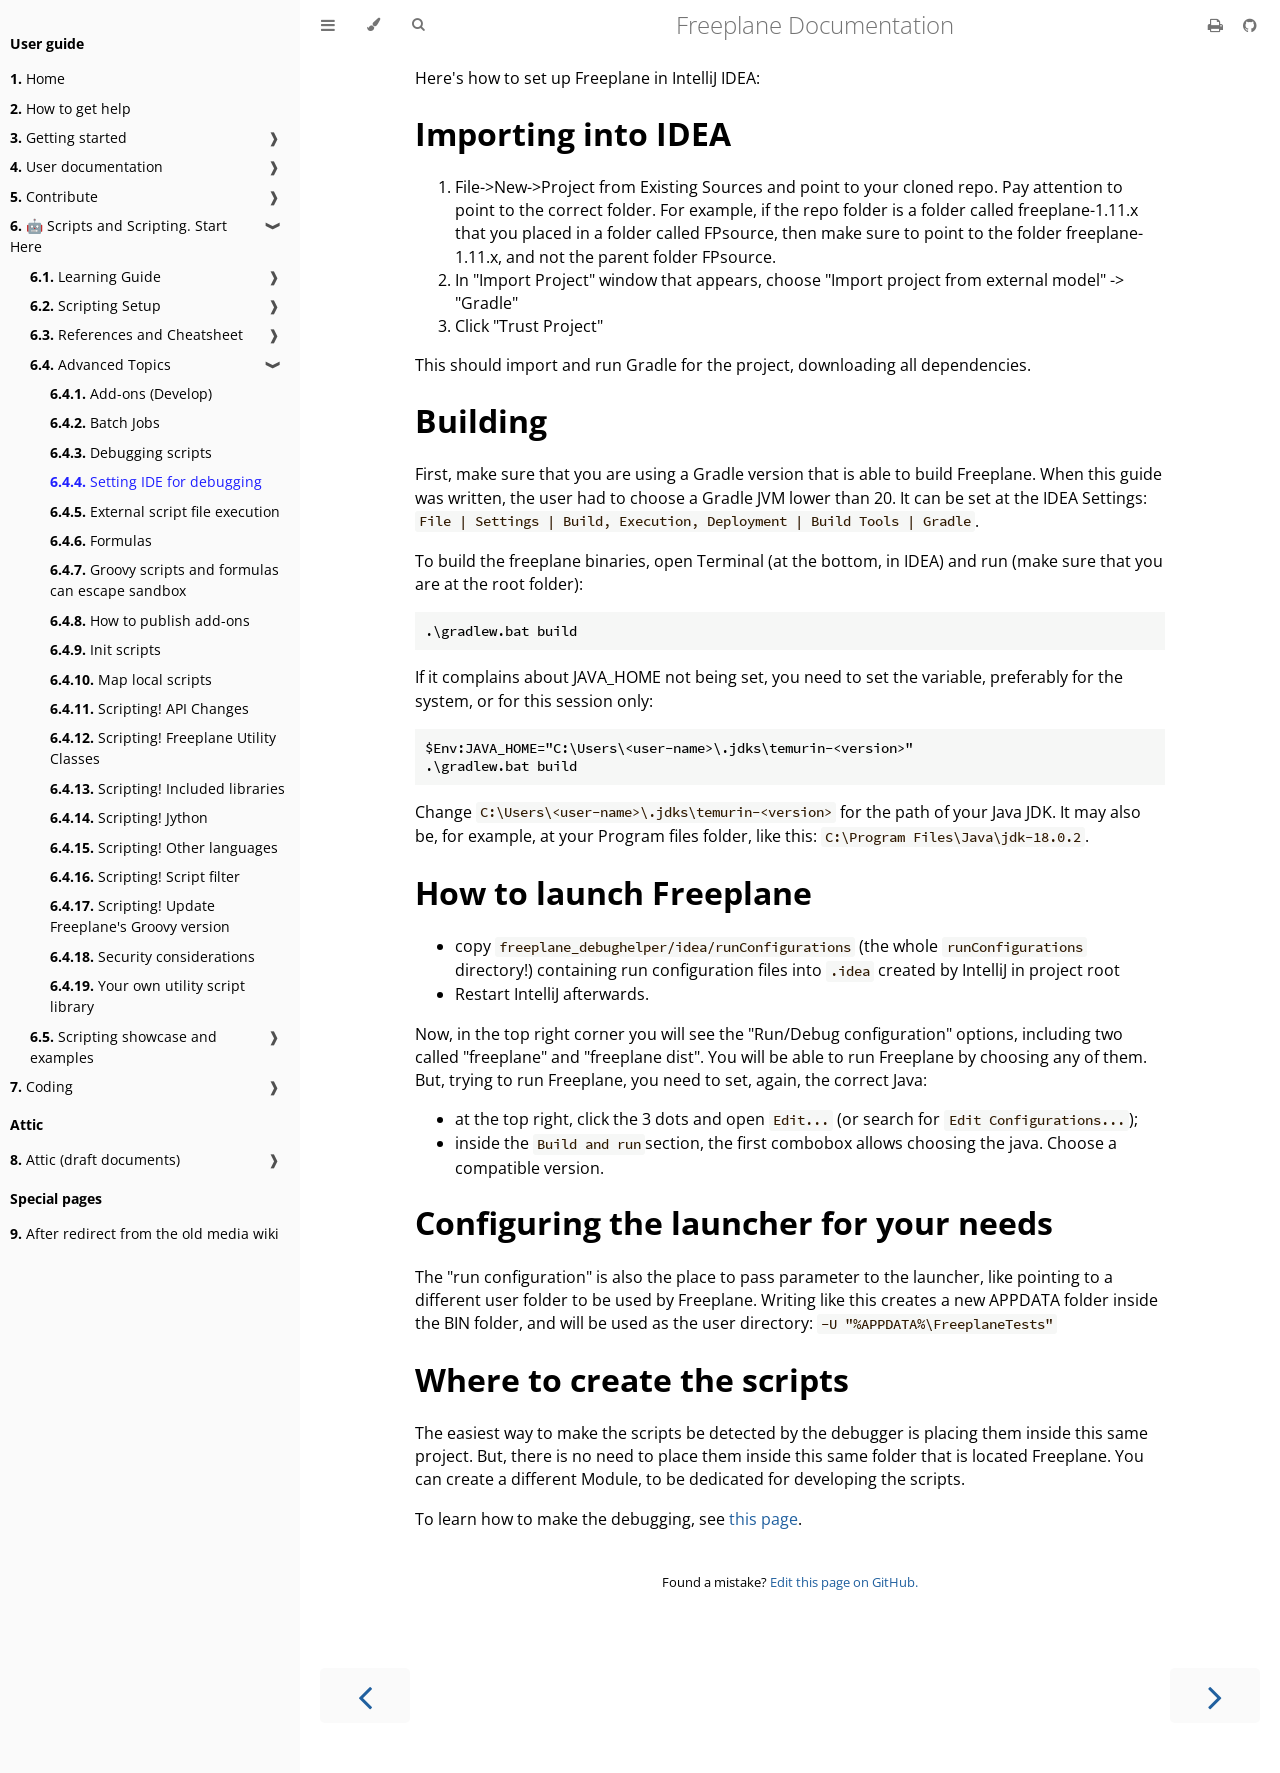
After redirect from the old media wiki (144, 1233)
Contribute (54, 196)
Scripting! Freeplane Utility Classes (163, 748)
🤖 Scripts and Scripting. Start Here (118, 236)
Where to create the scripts (632, 1379)
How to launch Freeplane (613, 892)
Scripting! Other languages (164, 847)
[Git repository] (1250, 25)
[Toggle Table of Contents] (328, 25)
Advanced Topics (100, 364)
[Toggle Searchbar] (418, 25)
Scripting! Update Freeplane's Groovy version (140, 916)
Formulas (101, 540)
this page (763, 1519)
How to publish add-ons (150, 620)
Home (37, 78)
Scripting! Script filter (145, 876)
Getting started (68, 137)
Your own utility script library (147, 996)
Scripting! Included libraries (167, 788)
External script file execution (165, 511)
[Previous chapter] (365, 1695)
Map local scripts (131, 679)
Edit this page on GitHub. (844, 1582)
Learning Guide (95, 276)
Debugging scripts (131, 452)
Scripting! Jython (129, 817)
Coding (41, 1086)
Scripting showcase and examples (123, 1047)
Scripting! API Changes (149, 708)
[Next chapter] (1215, 1695)
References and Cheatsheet (136, 334)
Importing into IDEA (573, 133)
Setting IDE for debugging (156, 481)
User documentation (86, 166)
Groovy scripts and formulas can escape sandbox (164, 580)
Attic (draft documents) (95, 1159)
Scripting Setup (95, 305)
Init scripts (105, 649)
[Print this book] (1217, 25)
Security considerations (152, 956)
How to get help (70, 108)
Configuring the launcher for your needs (734, 1222)
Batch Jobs (105, 422)
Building (481, 420)
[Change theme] (373, 25)
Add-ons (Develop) (131, 393)
